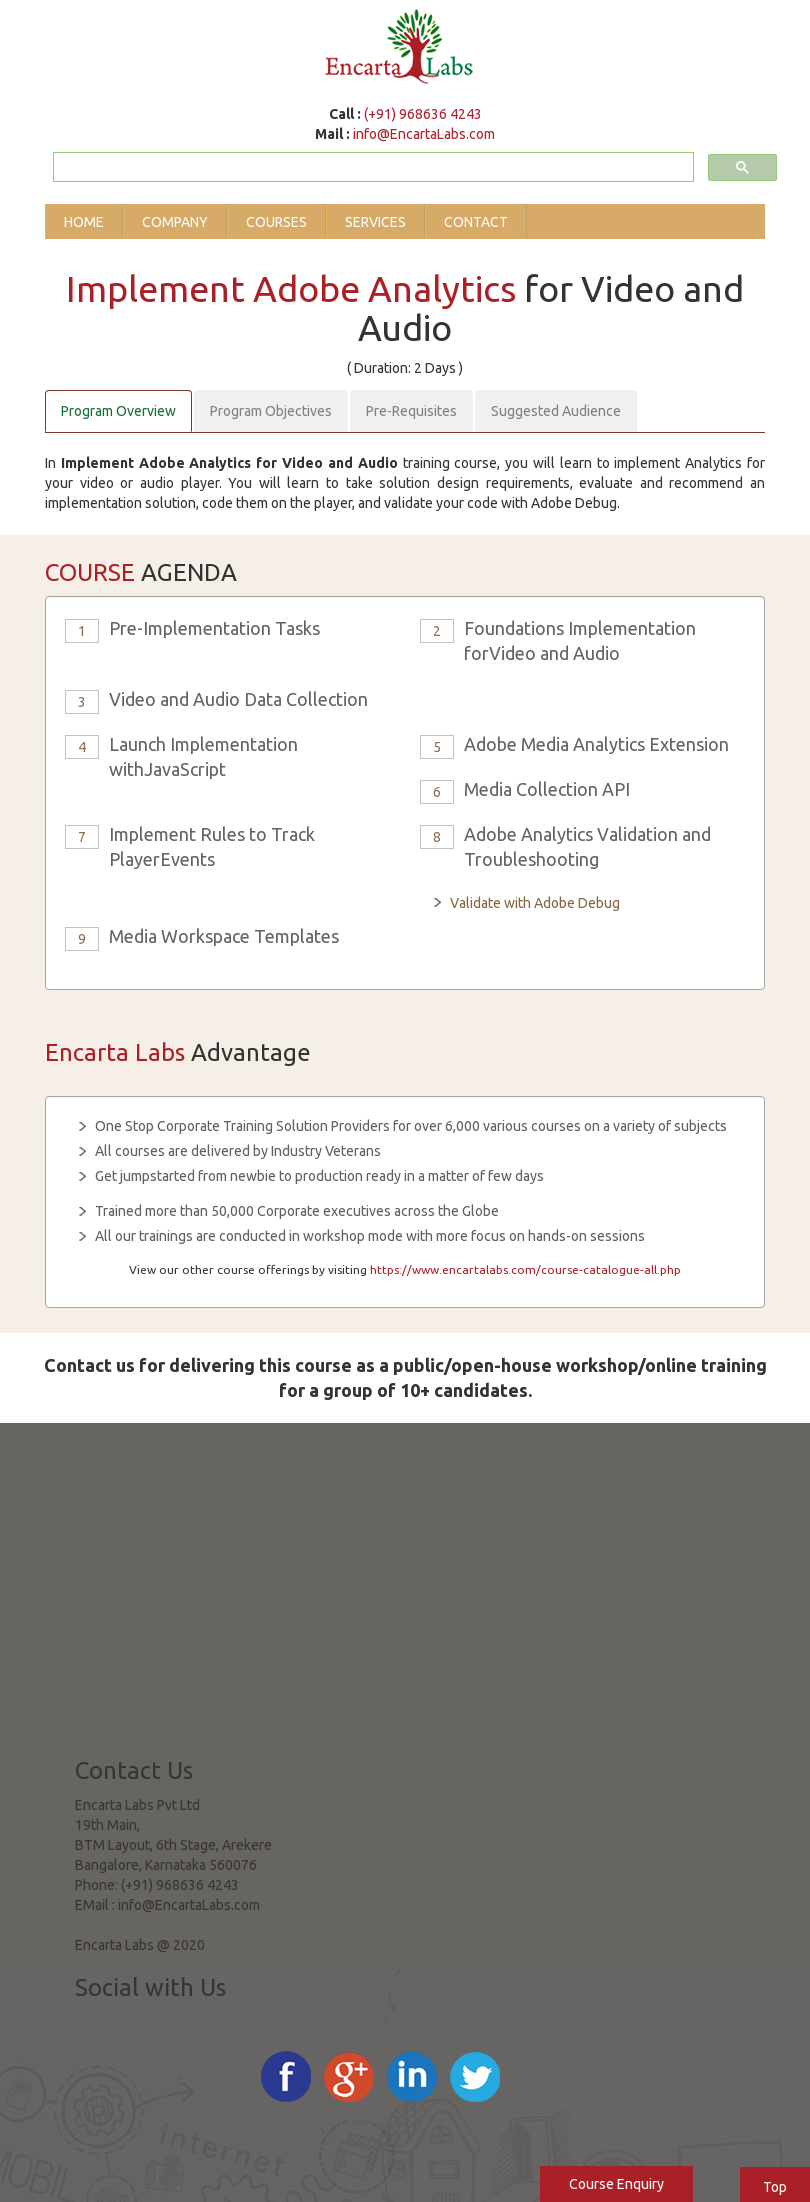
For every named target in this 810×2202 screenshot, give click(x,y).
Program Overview (118, 411)
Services (375, 222)
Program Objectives (271, 411)
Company (175, 222)
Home (84, 222)
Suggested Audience (556, 411)
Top (775, 2187)
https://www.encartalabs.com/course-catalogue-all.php (525, 1269)
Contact (476, 222)
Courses (276, 222)
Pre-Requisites (411, 411)
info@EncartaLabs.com (424, 134)
